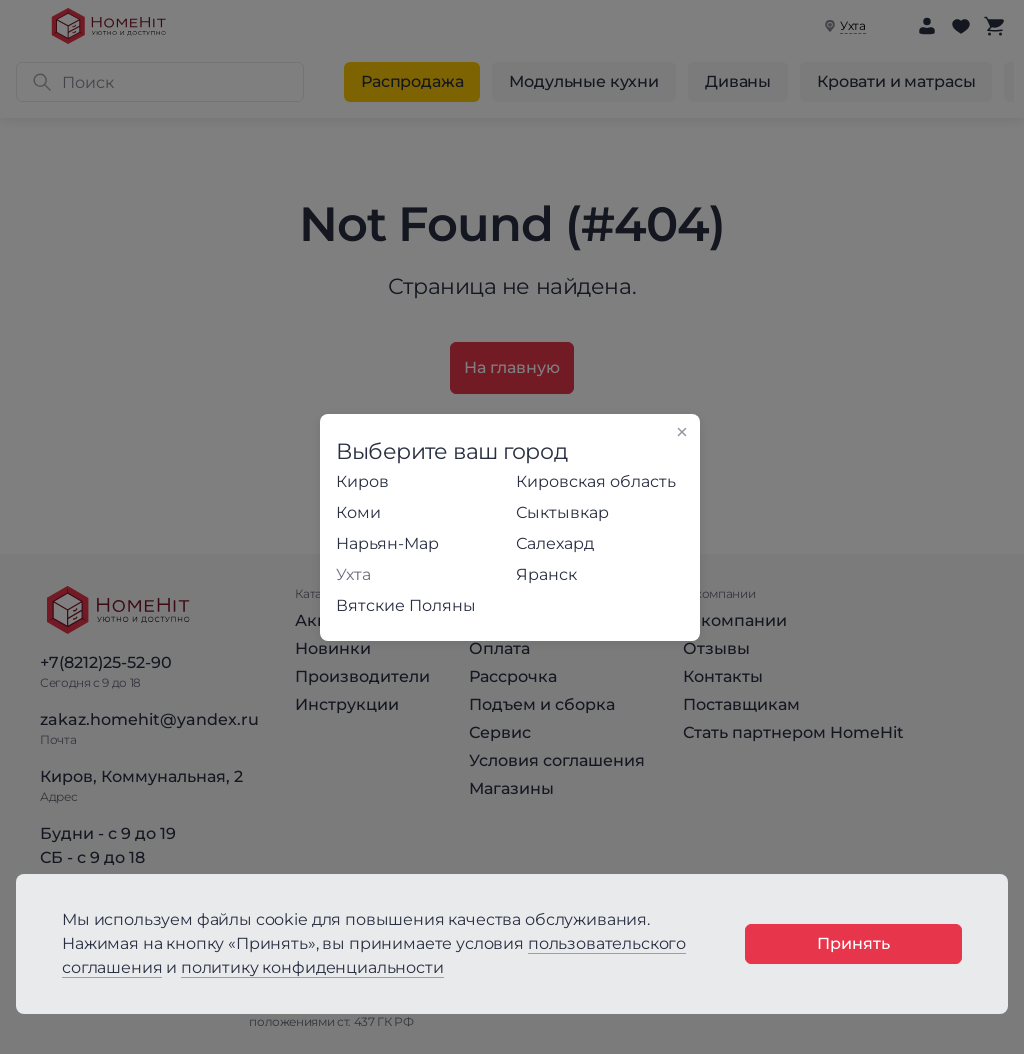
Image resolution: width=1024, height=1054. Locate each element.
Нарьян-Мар (387, 543)
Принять (853, 943)
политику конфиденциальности (312, 967)
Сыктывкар (562, 512)
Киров (362, 481)
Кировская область (596, 481)
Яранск (546, 574)
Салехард (555, 543)
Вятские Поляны (406, 605)
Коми (358, 512)
